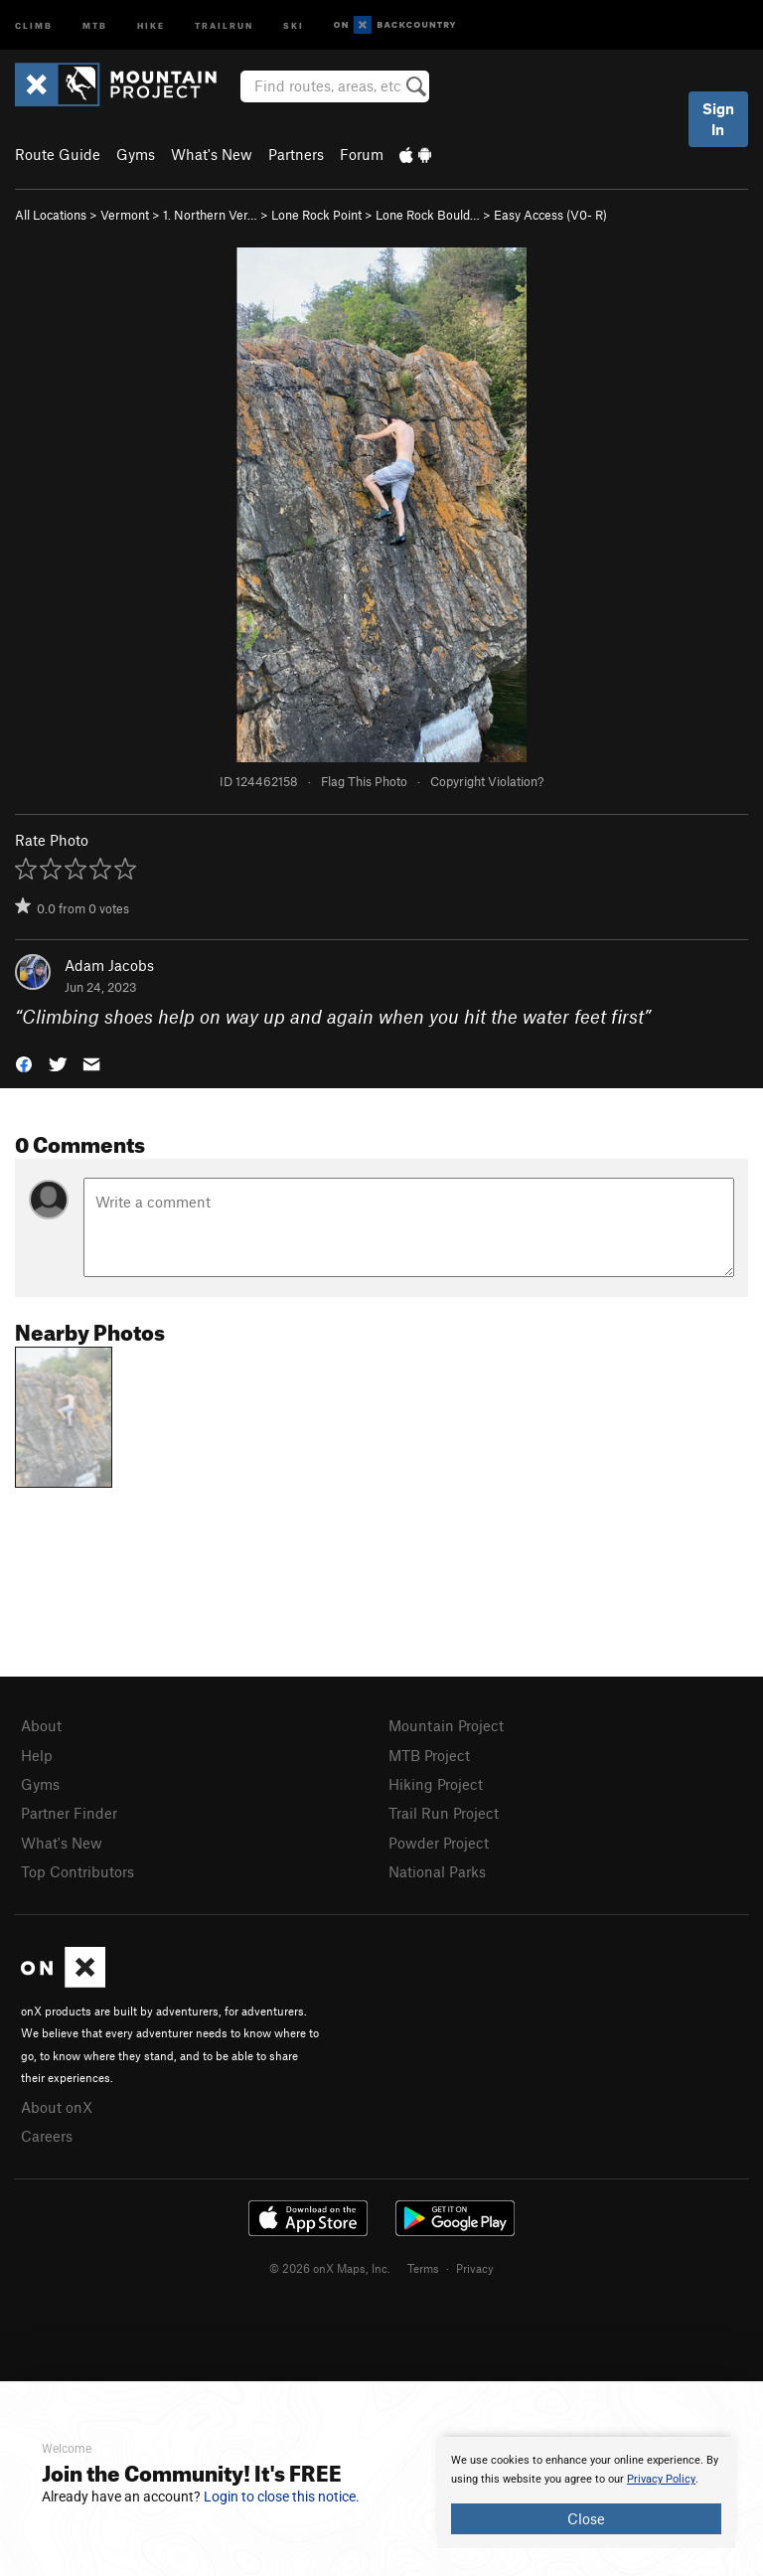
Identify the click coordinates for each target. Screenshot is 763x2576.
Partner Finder (69, 1813)
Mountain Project (446, 1725)
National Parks (437, 1871)
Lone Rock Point (316, 215)
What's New (211, 154)
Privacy (475, 2268)
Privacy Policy (661, 2479)
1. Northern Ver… (210, 215)
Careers (47, 2136)
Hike (151, 24)
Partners (296, 154)
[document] (586, 2492)
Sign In (718, 118)
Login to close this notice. (282, 2496)
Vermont (124, 215)
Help (37, 1755)
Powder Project (438, 1843)
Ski (293, 24)
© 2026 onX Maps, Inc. (329, 2268)
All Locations (50, 215)
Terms (423, 2268)
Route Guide (57, 154)
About (41, 1725)
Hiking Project (435, 1784)
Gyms (135, 154)
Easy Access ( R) (550, 215)
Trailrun (224, 24)
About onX (56, 2107)
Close (586, 2518)
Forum (361, 154)
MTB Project (429, 1755)
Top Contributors (77, 1871)
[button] (24, 1062)
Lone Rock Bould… (428, 215)
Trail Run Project (443, 1813)
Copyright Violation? (486, 781)
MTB (94, 24)
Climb (34, 24)
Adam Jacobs (109, 965)
